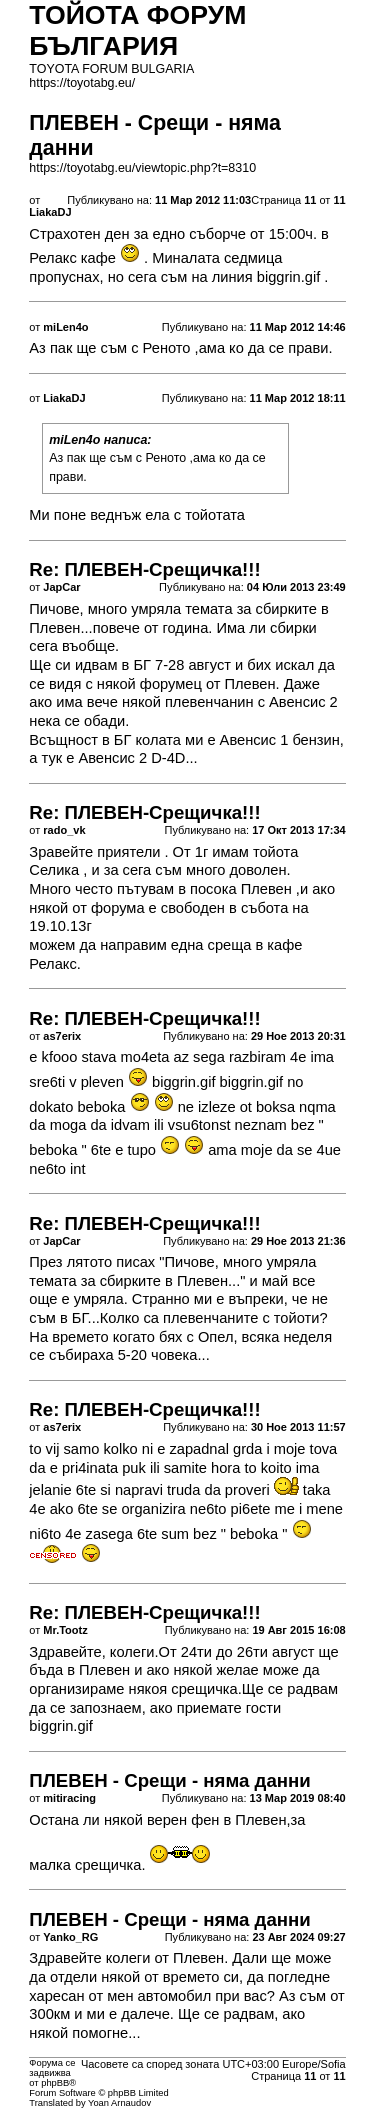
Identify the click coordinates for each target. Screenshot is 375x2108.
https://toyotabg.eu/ (82, 83)
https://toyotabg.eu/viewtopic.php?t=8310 (142, 168)
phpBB (55, 2083)
